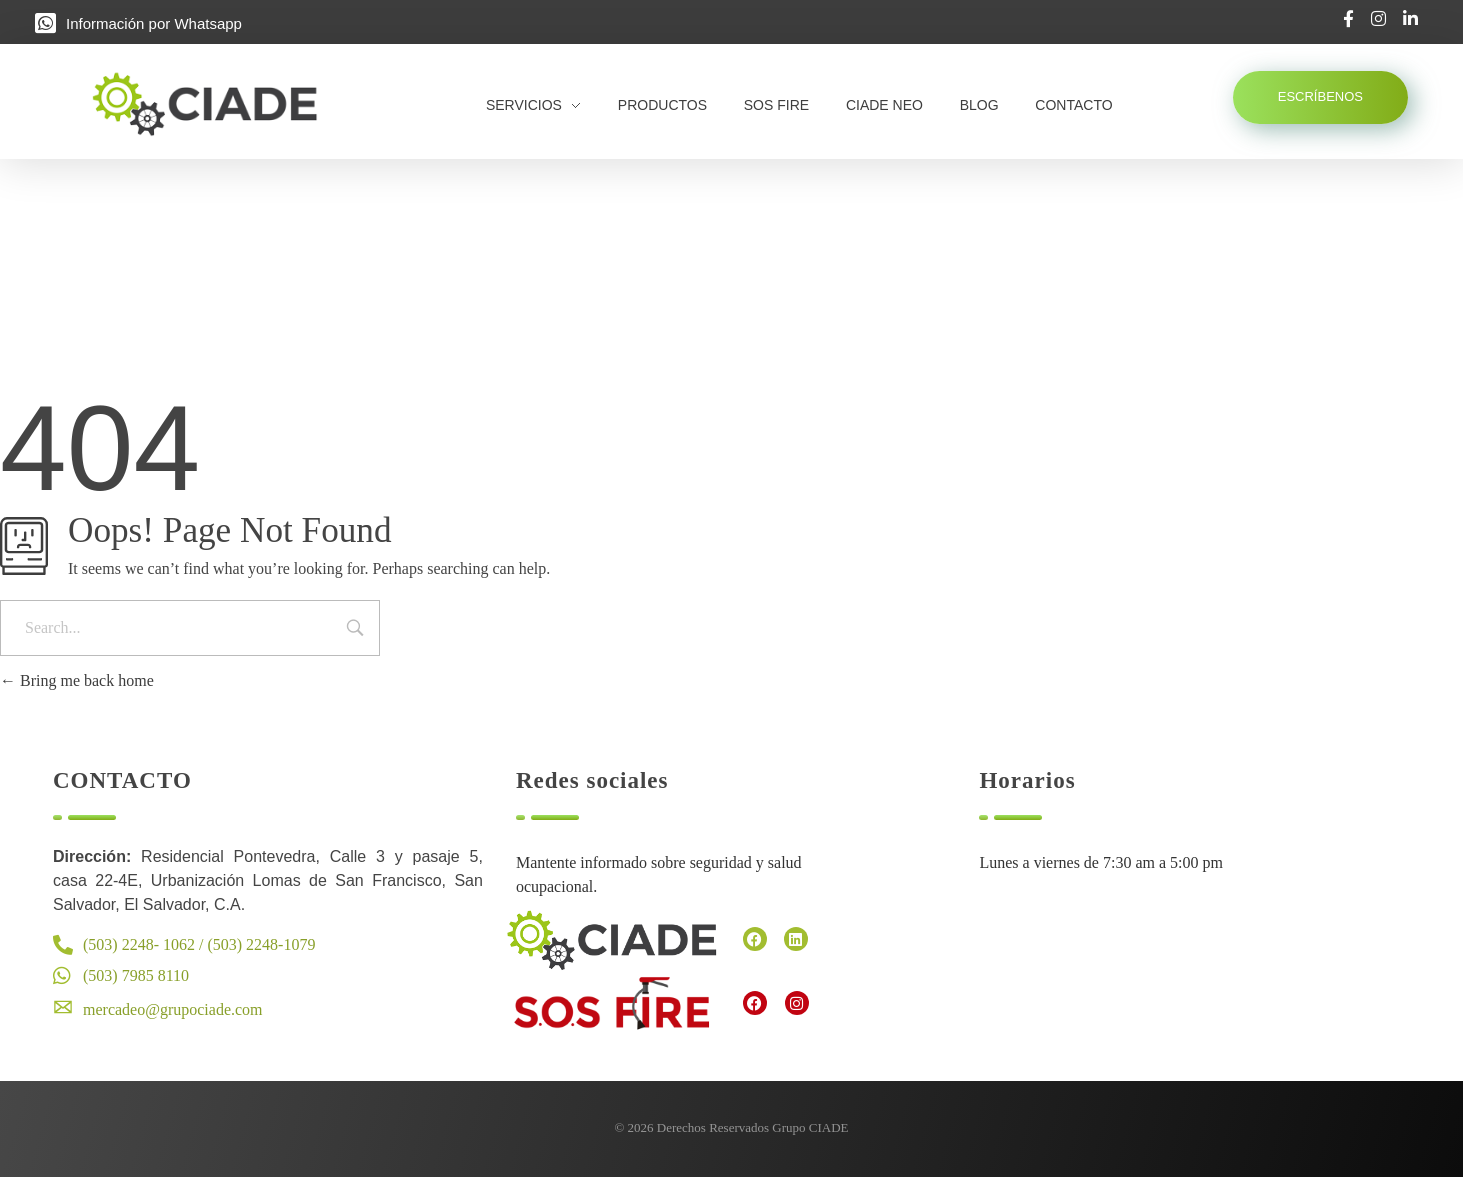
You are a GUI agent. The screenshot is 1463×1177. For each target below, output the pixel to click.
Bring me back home (77, 680)
